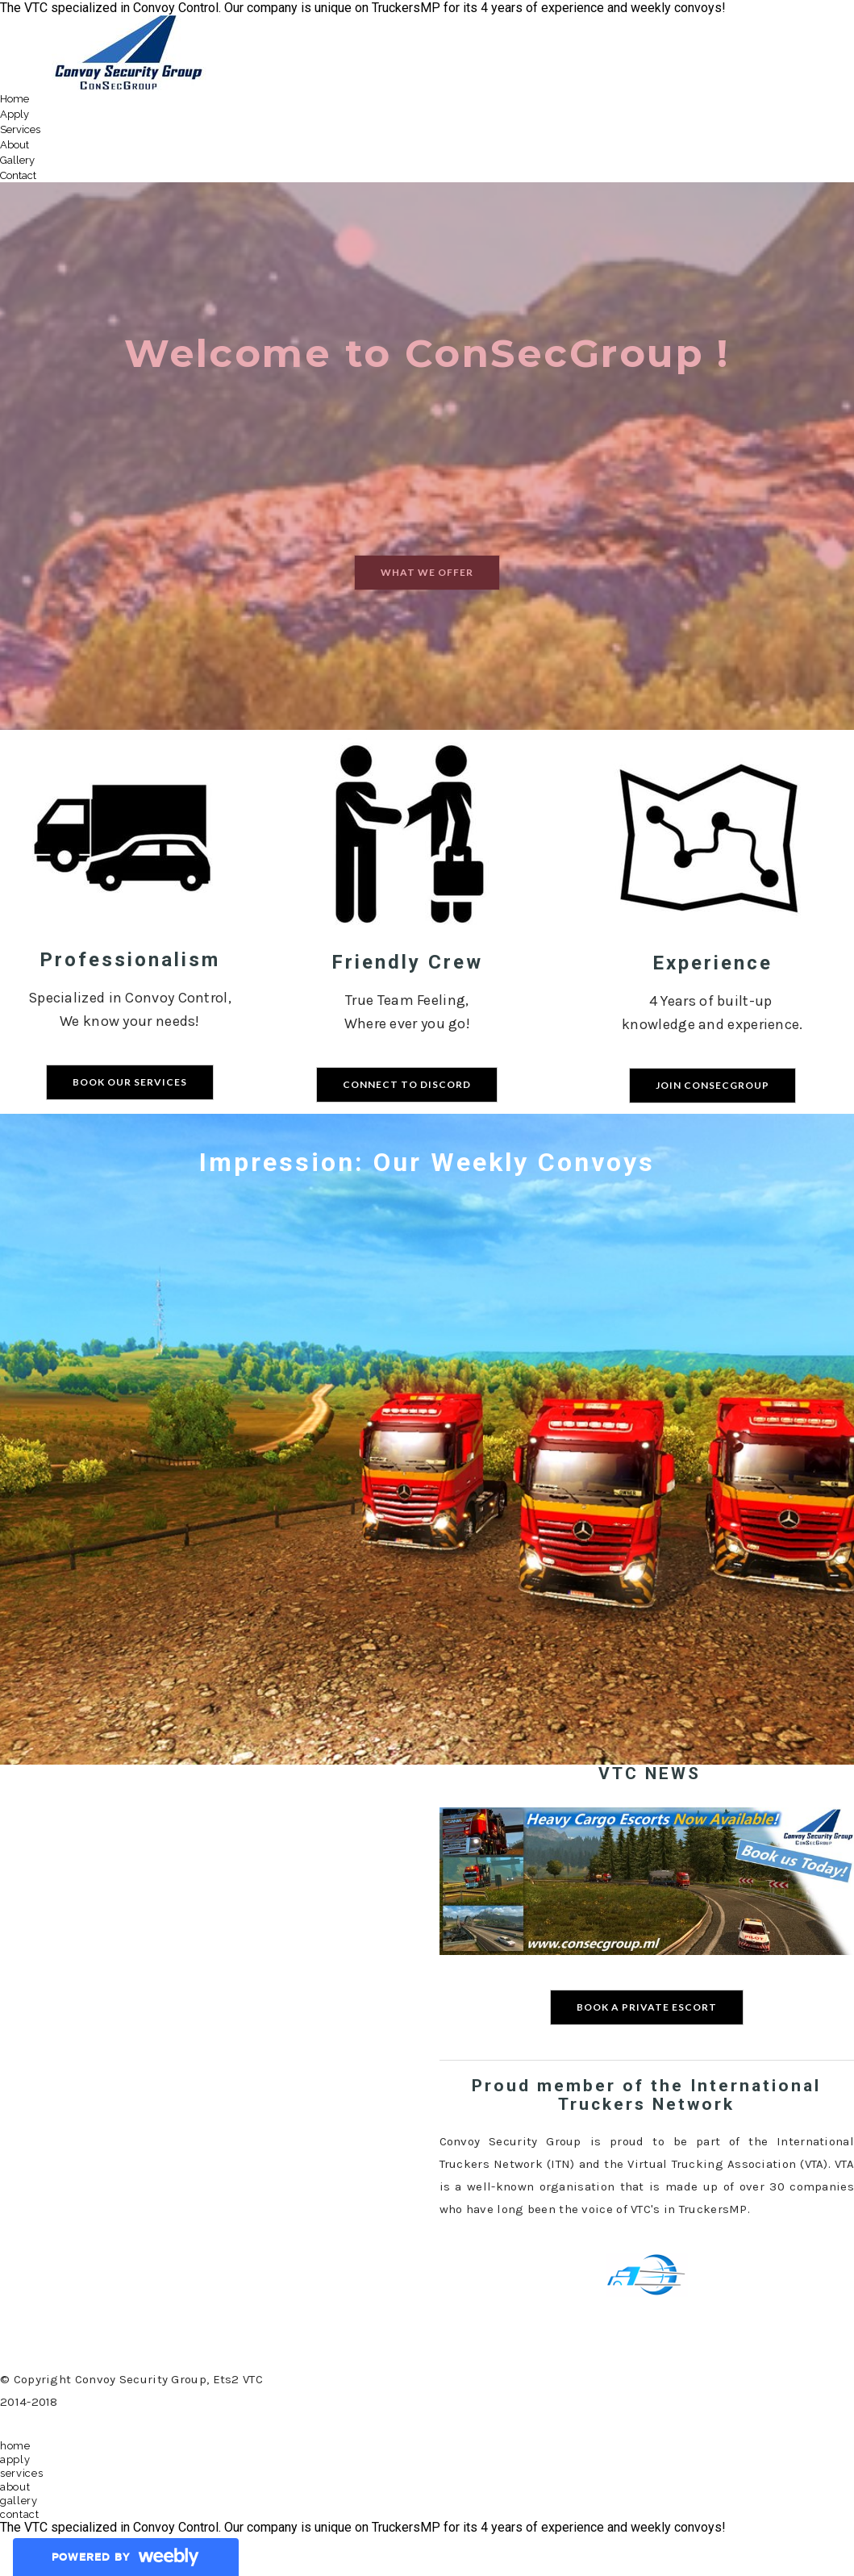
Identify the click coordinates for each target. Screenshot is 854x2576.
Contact (18, 175)
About (14, 145)
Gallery (17, 160)
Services (20, 129)
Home (14, 99)
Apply (14, 114)
